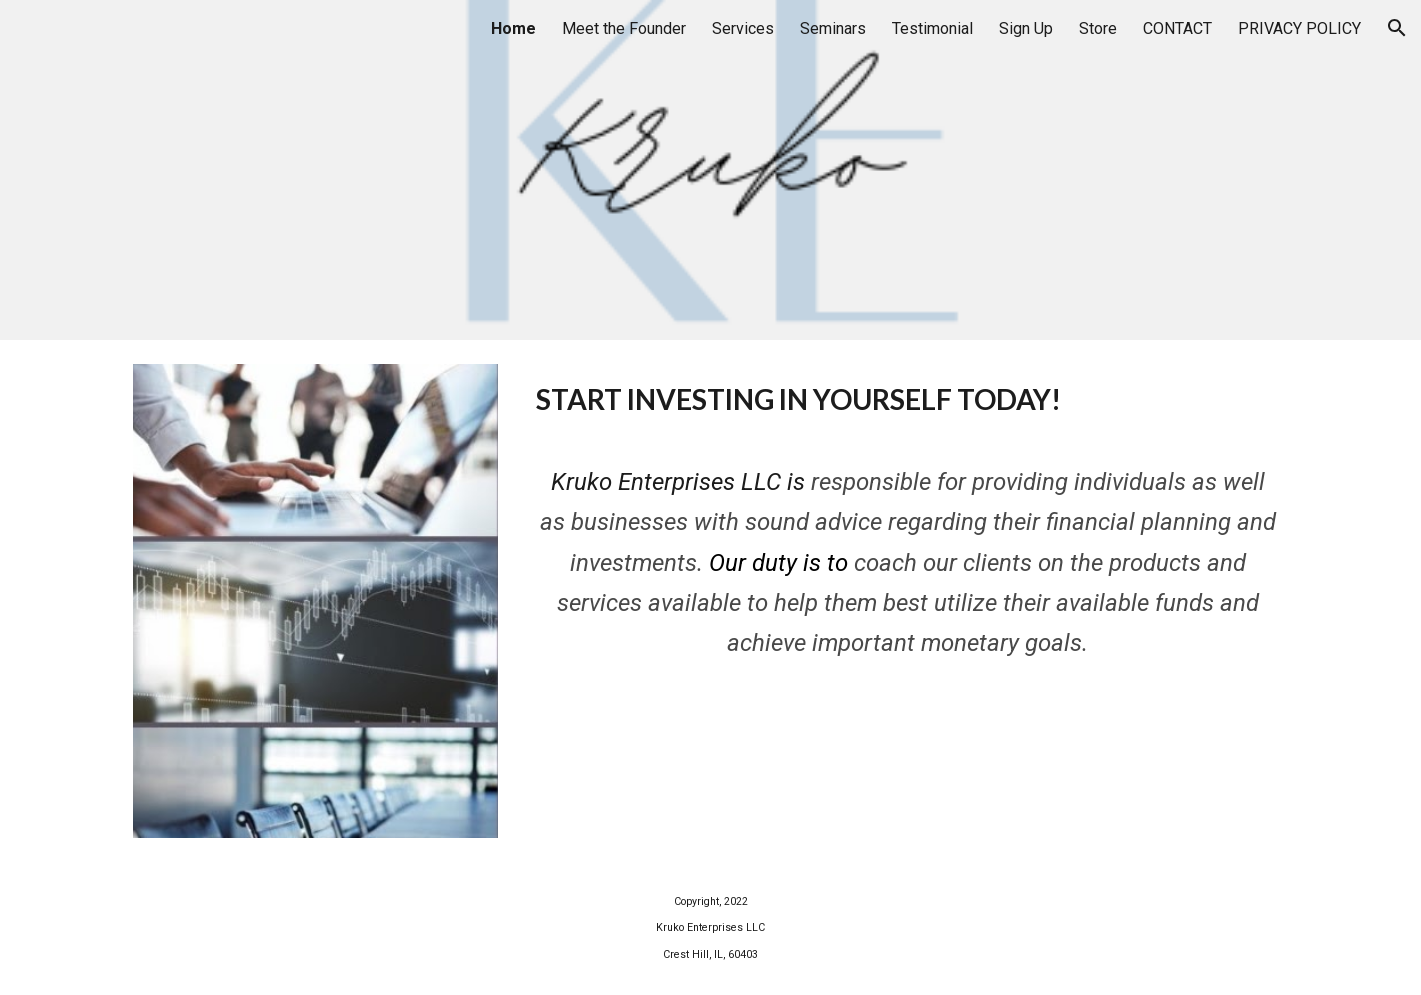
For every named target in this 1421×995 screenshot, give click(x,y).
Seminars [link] (833, 28)
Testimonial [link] (932, 28)
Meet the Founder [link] (624, 28)
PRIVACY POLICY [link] (1299, 28)
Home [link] (513, 28)
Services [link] (743, 28)
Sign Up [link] (1026, 28)
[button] (1397, 28)
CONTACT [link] (1177, 28)
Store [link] (1098, 28)
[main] (908, 400)
